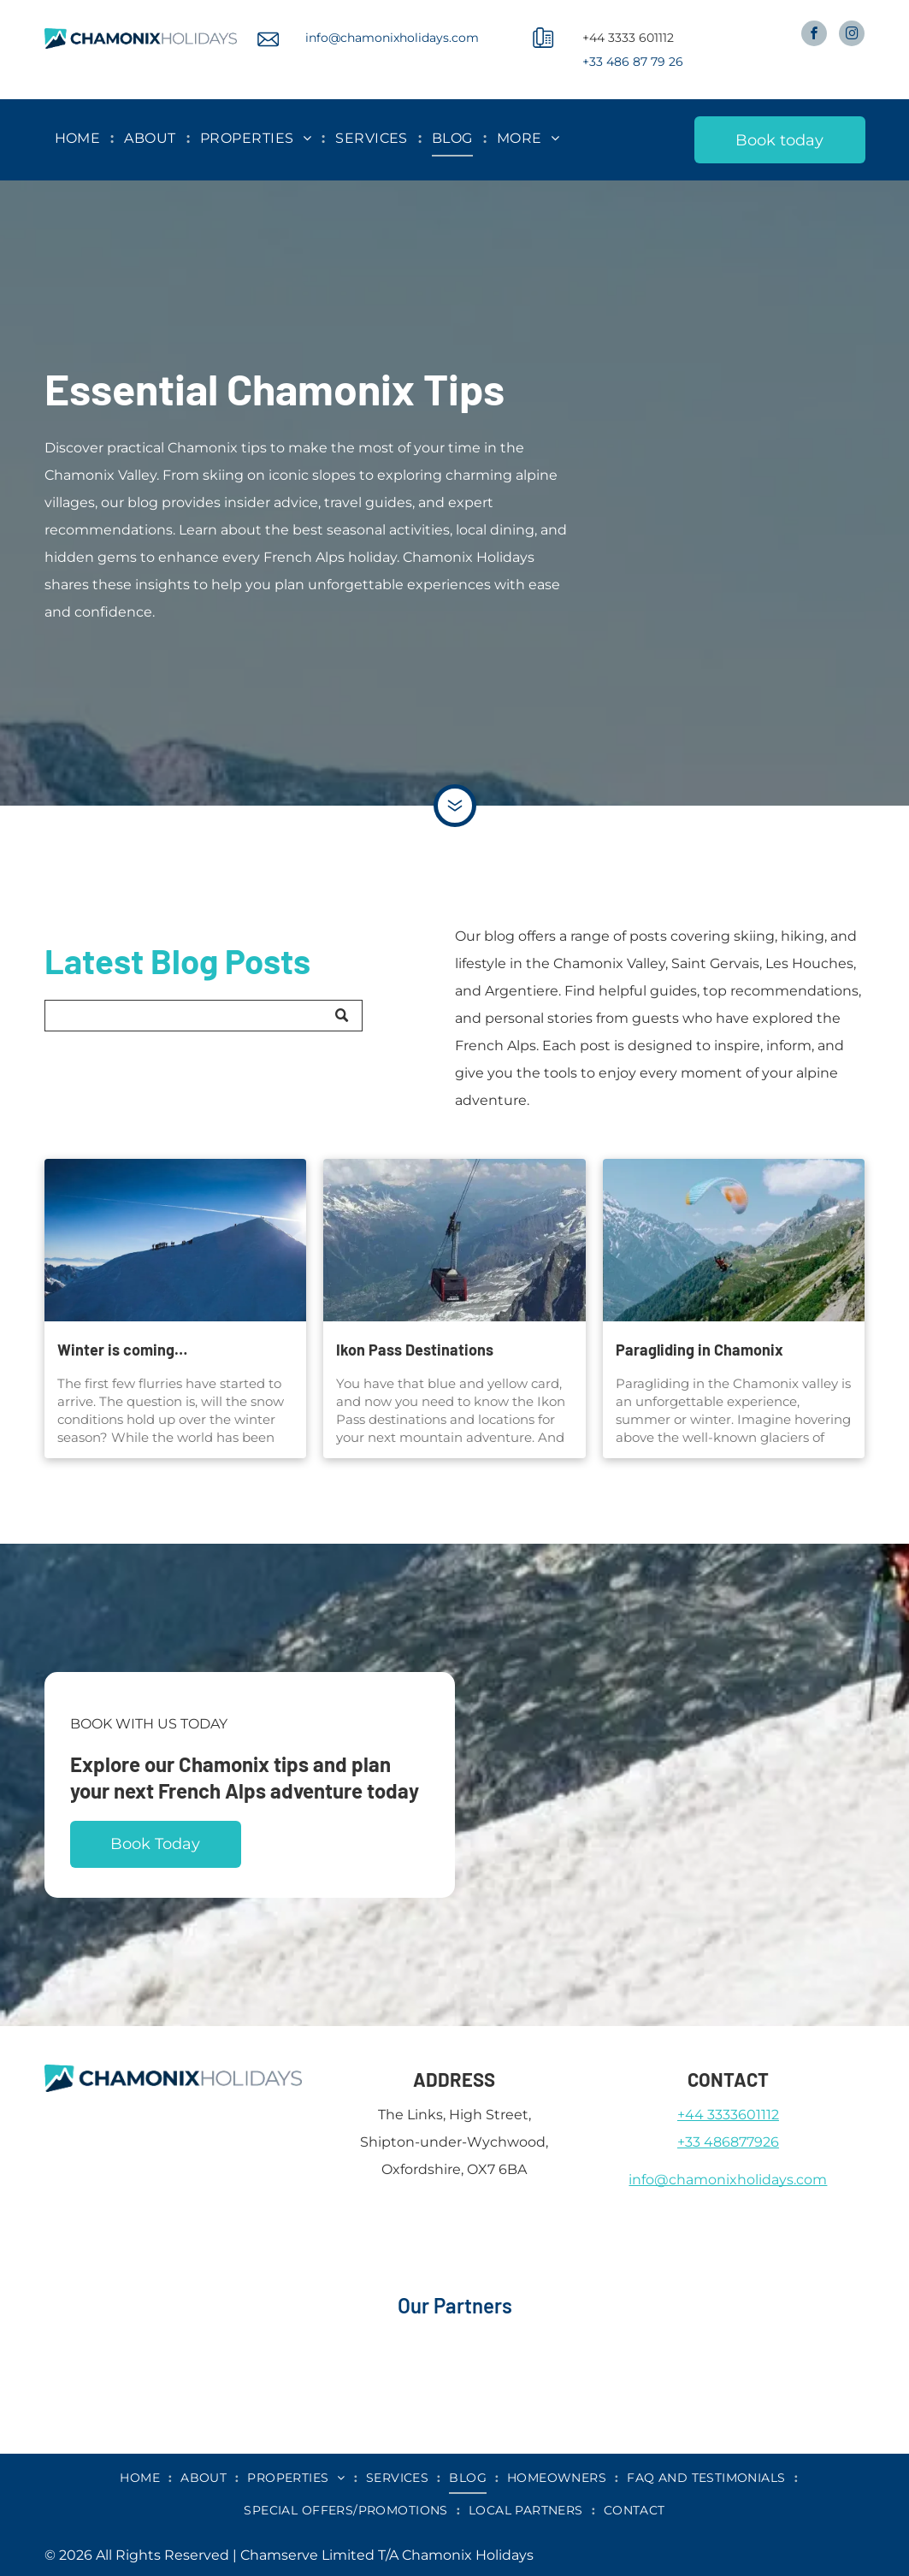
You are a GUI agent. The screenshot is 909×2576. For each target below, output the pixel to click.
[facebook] (814, 35)
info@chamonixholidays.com (392, 37)
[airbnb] (153, 2333)
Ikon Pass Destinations (414, 1349)
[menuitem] (79, 139)
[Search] (203, 1015)
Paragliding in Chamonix (699, 1349)
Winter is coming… (122, 1349)
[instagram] (852, 35)
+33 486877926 (728, 2142)
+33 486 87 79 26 (632, 61)
